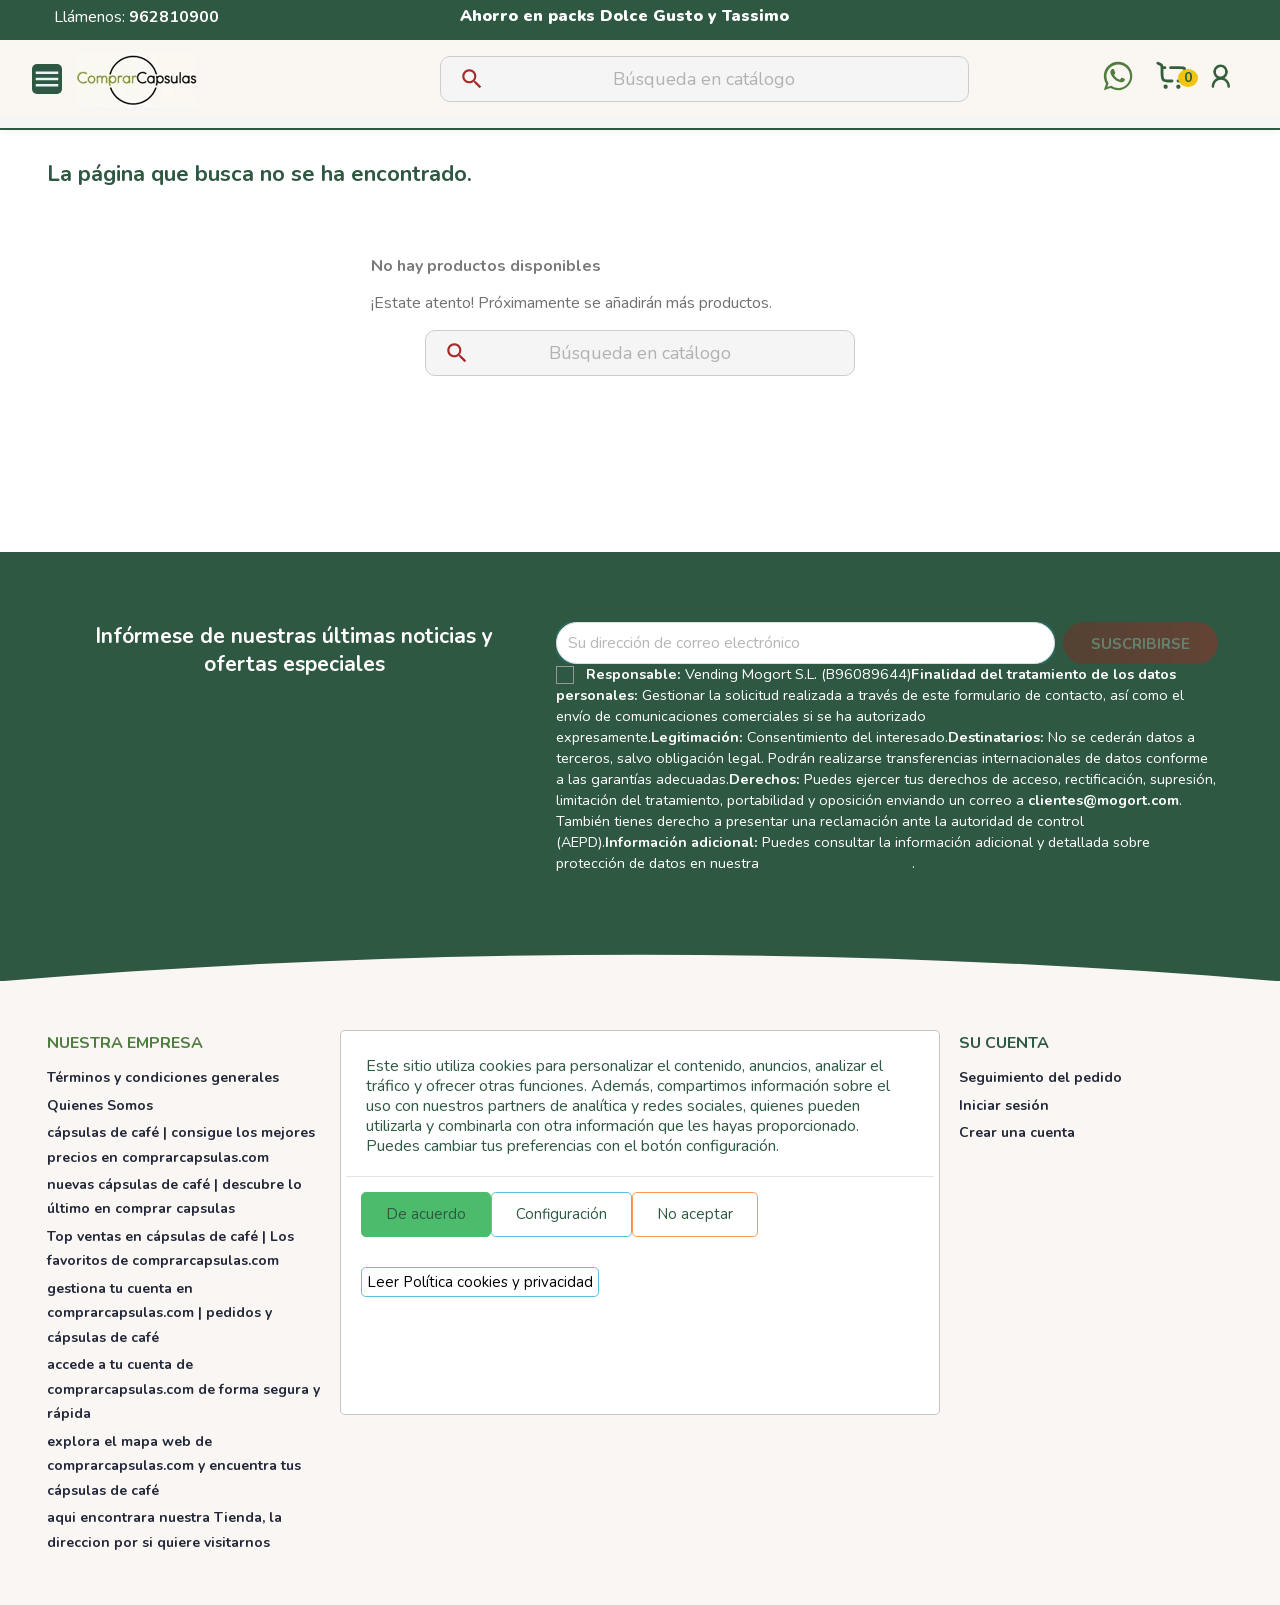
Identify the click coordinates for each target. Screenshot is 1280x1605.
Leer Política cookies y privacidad (480, 1282)
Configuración (561, 1214)
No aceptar (695, 1214)
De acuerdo (426, 1214)
